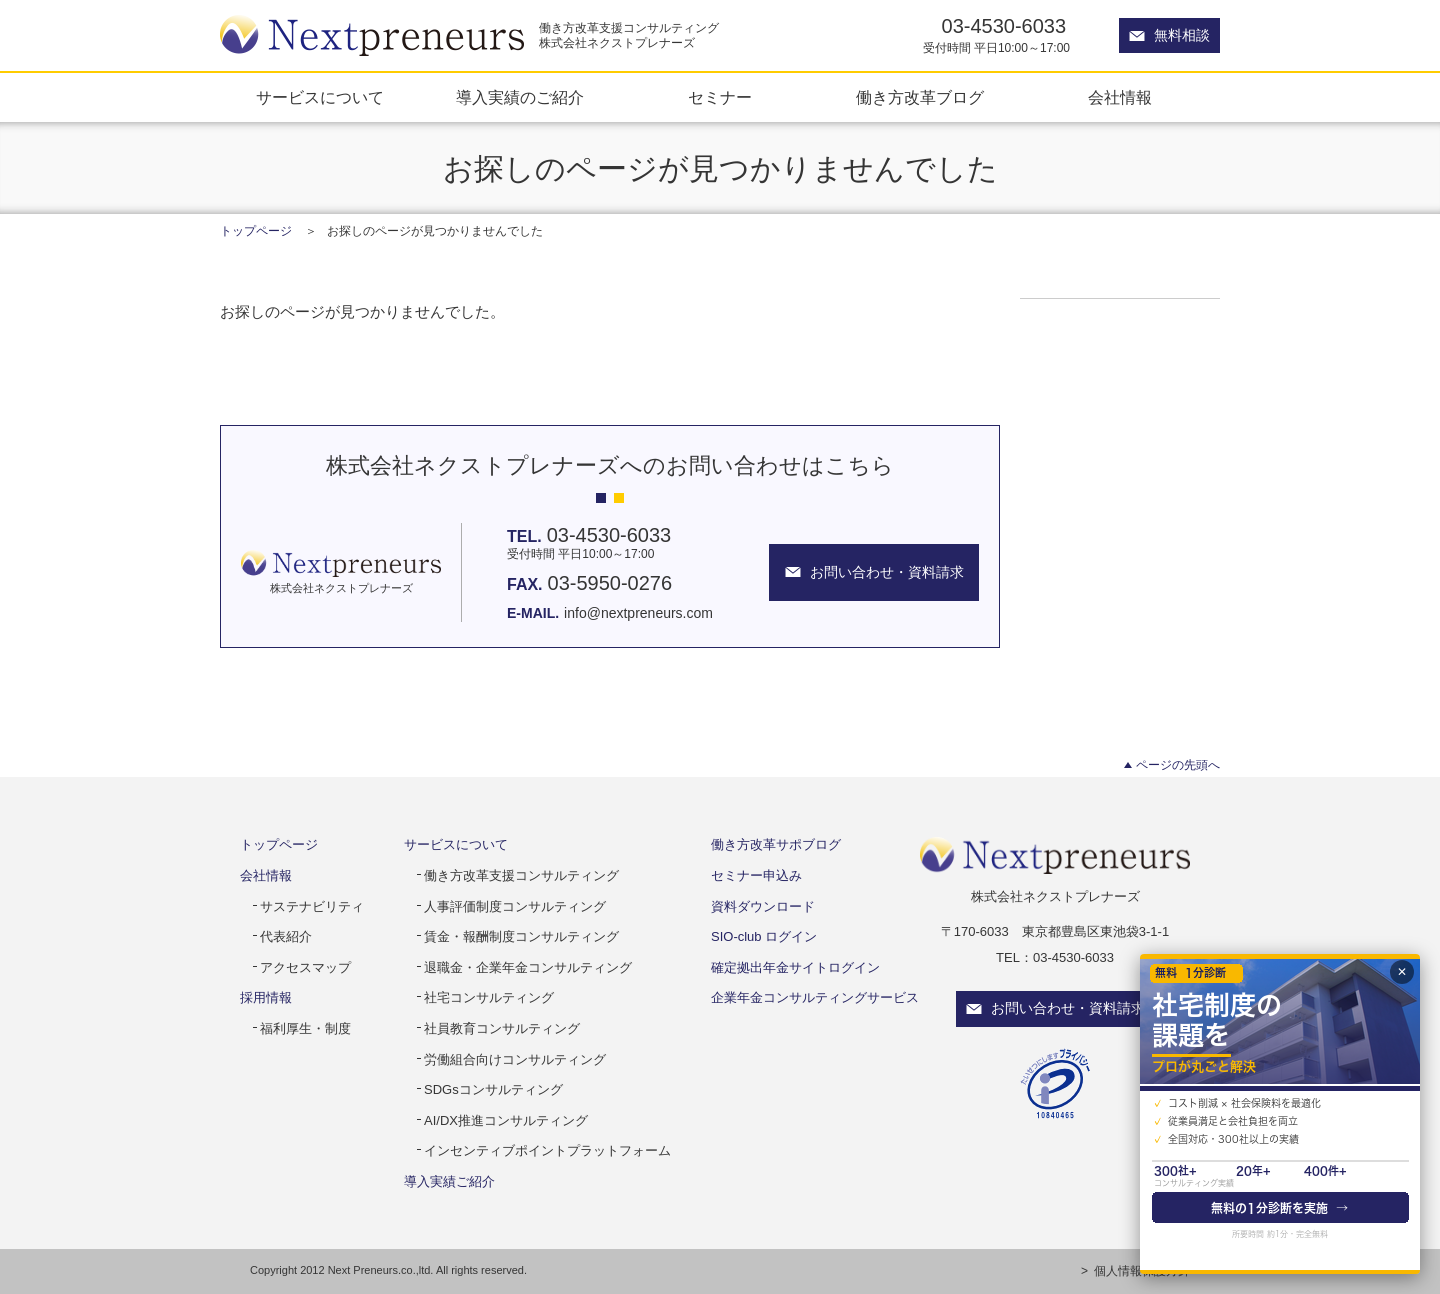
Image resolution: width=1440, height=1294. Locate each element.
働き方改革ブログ (920, 97)
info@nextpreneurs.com (638, 613)
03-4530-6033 (1004, 26)
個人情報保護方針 (1142, 1271)
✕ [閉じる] (1402, 972)
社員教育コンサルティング (502, 1028)
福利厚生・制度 (305, 1028)
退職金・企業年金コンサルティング (528, 967)
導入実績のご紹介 (520, 97)
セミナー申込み (756, 875)
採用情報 (266, 997)
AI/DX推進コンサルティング (506, 1120)
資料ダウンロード (763, 906)
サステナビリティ (312, 906)
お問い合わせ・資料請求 (1068, 1008)
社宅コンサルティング (489, 997)
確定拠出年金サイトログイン (795, 967)
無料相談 (1182, 35)
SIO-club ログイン (764, 936)
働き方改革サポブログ (776, 844)
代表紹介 (286, 936)
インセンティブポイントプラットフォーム (547, 1150)
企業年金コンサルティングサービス (815, 997)
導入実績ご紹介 (449, 1181)
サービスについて (320, 97)
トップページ (256, 231)
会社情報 (1120, 97)
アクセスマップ (305, 967)
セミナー (720, 97)
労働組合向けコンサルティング (515, 1059)
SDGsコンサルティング (493, 1089)
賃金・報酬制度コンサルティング (521, 936)
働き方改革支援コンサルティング (521, 875)
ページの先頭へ (1178, 765)
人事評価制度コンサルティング (515, 906)
